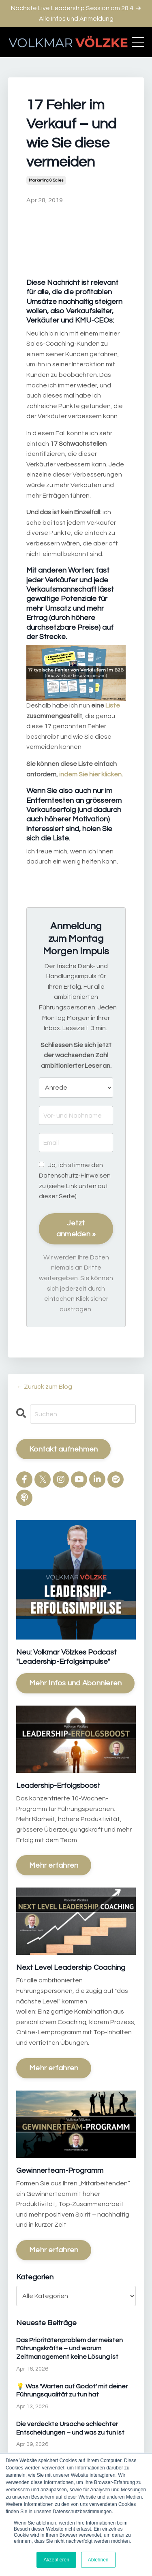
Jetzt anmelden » (76, 1228)
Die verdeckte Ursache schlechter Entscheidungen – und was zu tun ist (70, 2428)
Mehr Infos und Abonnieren (75, 1683)
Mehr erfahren (53, 1865)
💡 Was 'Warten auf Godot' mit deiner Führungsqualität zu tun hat (72, 2390)
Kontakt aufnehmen (63, 1449)
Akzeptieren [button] (56, 2560)
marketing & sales (46, 180)
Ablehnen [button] (98, 2560)
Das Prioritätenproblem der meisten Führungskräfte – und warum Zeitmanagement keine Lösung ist (69, 2348)
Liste (112, 705)
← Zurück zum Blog (44, 1386)
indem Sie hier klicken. (91, 774)
